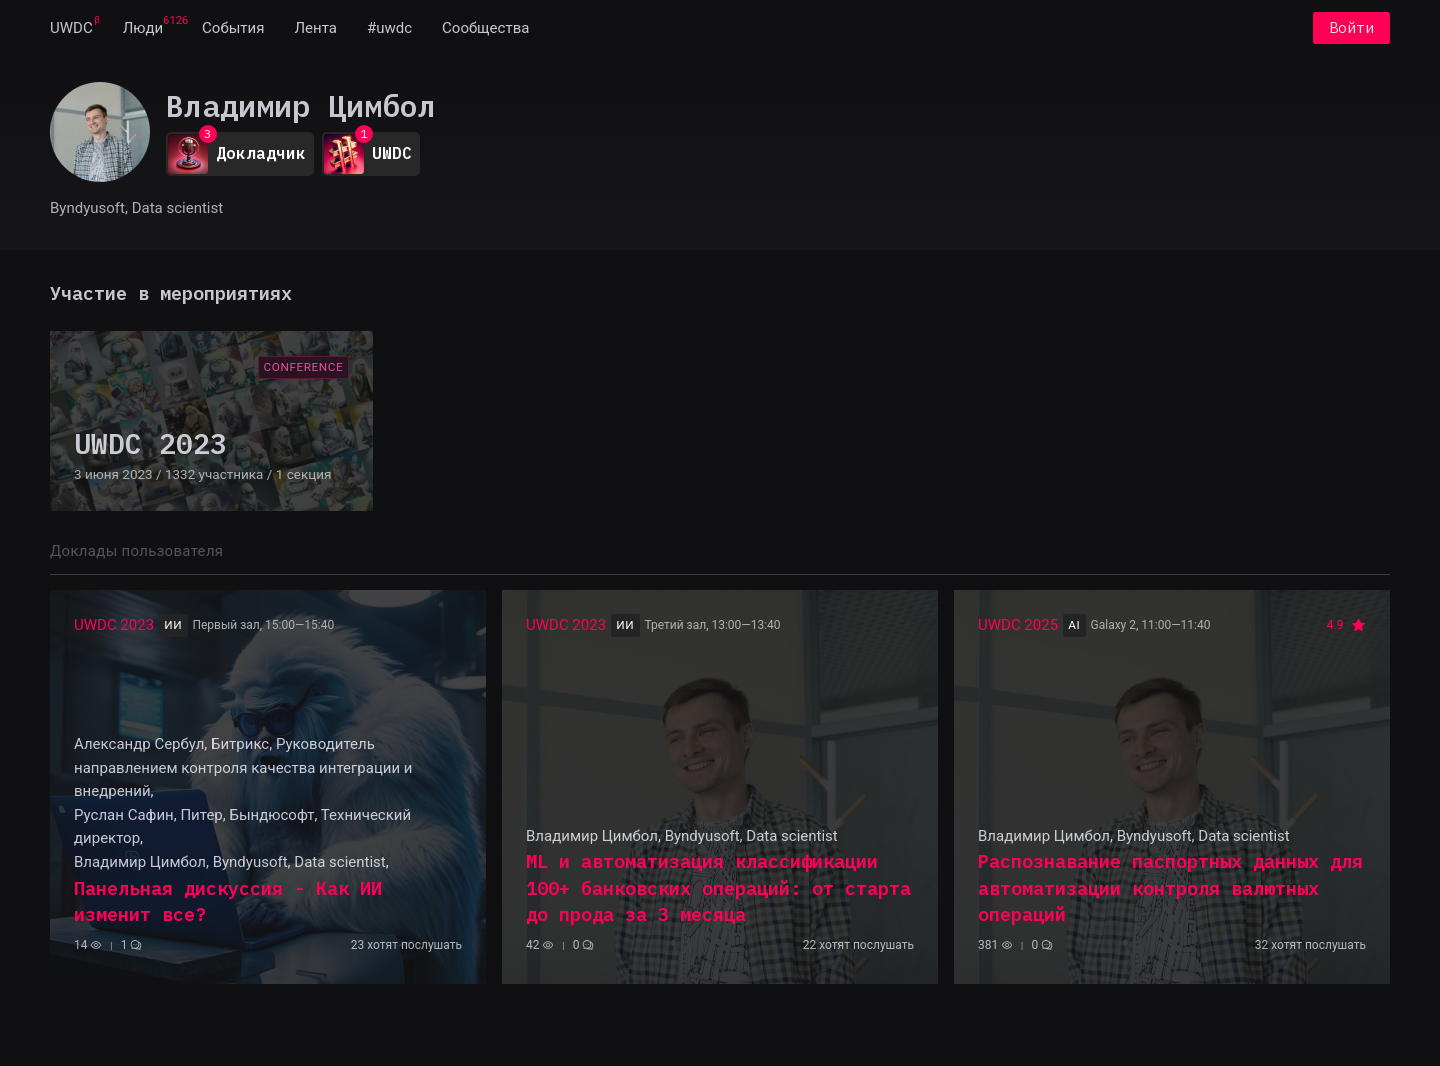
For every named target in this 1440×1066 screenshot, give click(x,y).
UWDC (71, 28)
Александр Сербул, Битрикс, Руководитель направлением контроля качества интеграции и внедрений (243, 767)
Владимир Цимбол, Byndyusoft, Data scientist (230, 862)
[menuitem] (71, 28)
